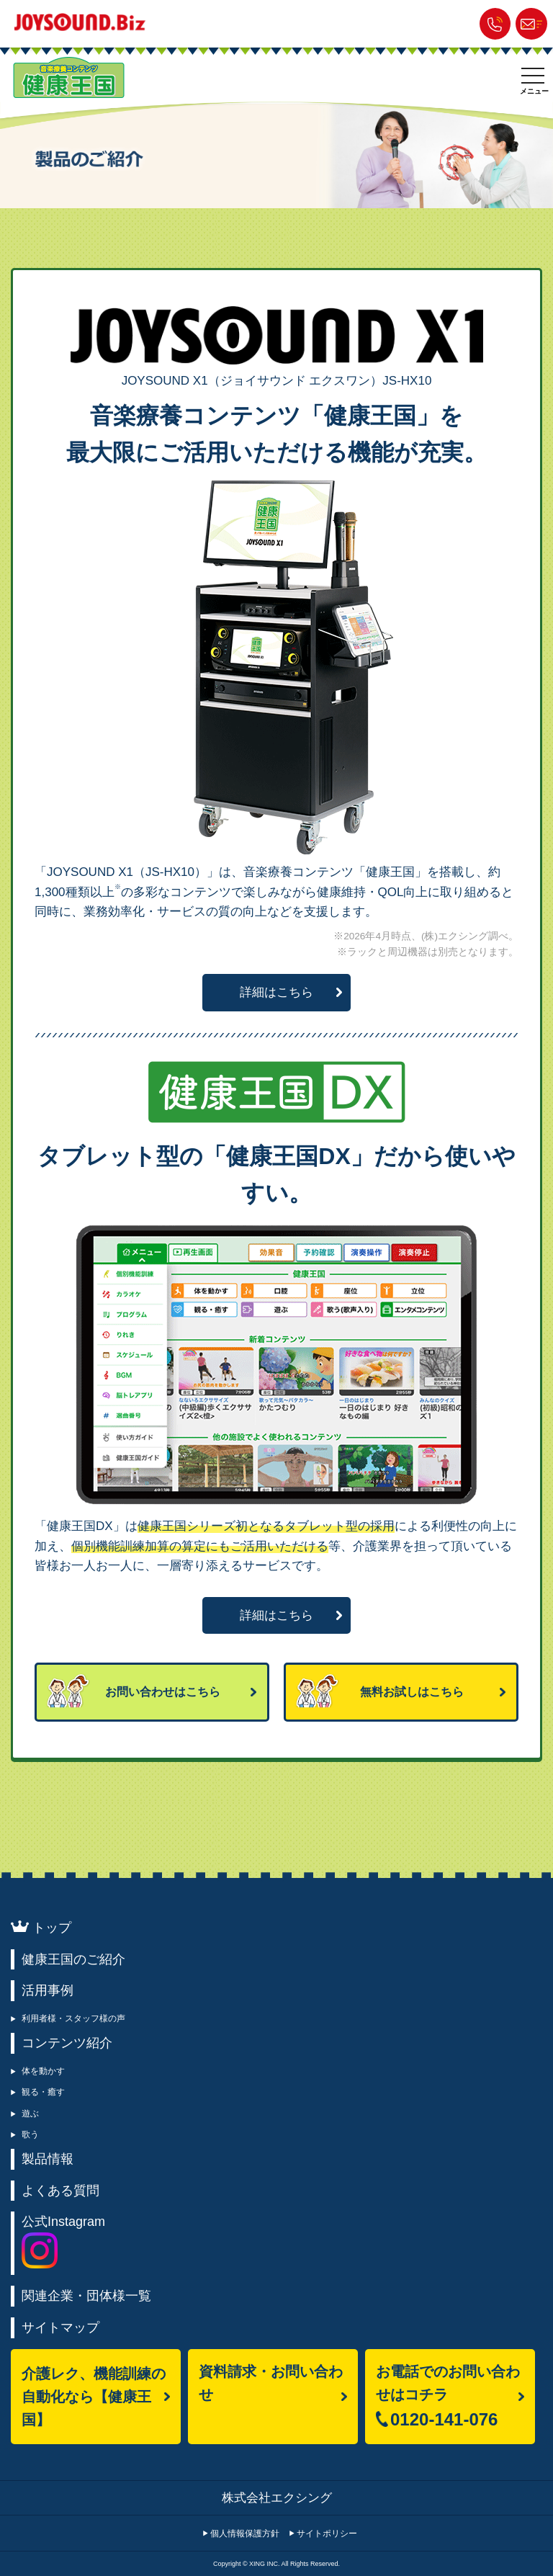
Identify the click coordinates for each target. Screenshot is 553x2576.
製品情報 (47, 2159)
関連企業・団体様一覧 (86, 2296)
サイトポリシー (327, 2533)
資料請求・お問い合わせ (271, 2382)
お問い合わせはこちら (162, 1692)
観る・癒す (43, 2092)
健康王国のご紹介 (73, 1959)
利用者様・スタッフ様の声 (73, 2018)
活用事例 (47, 1990)
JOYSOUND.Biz (82, 22)
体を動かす (43, 2071)
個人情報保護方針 (244, 2533)
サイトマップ (60, 2327)
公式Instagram (63, 2241)
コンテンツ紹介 (67, 2043)
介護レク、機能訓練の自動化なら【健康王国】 (94, 2397)
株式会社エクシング (277, 2498)
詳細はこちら (276, 992)
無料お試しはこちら (412, 1692)
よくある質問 (60, 2190)
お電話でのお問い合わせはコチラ (448, 2403)
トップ (51, 1927)
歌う (30, 2134)
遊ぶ (30, 2113)
